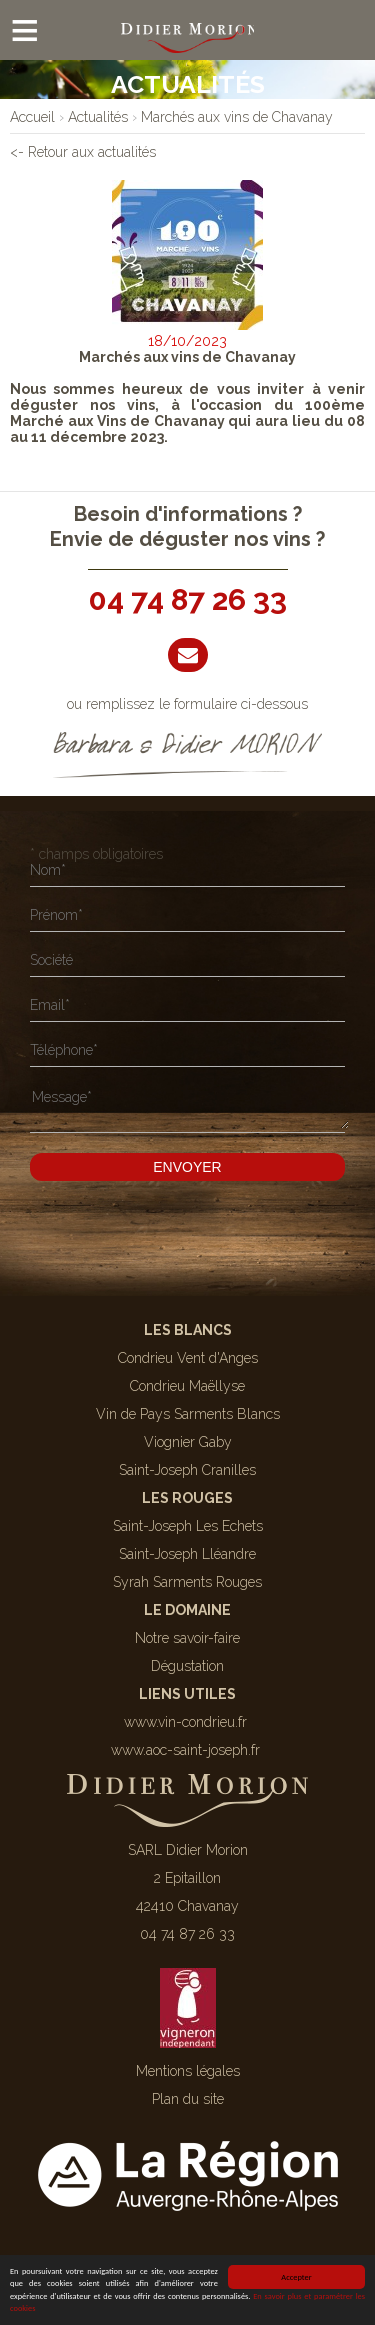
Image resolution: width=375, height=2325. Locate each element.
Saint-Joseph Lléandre (187, 1554)
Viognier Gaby (188, 1442)
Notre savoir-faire (187, 1638)
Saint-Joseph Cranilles (187, 1470)
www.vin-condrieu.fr (185, 1722)
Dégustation (187, 1666)
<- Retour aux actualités (83, 152)
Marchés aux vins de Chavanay (187, 357)
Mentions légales (188, 2071)
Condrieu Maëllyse (187, 1386)
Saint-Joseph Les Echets (188, 1526)
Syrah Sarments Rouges (187, 1582)
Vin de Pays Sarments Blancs (188, 1414)
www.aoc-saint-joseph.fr (185, 1750)
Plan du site (188, 2099)
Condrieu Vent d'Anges (188, 1358)
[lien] (32, 117)
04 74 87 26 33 (188, 599)
